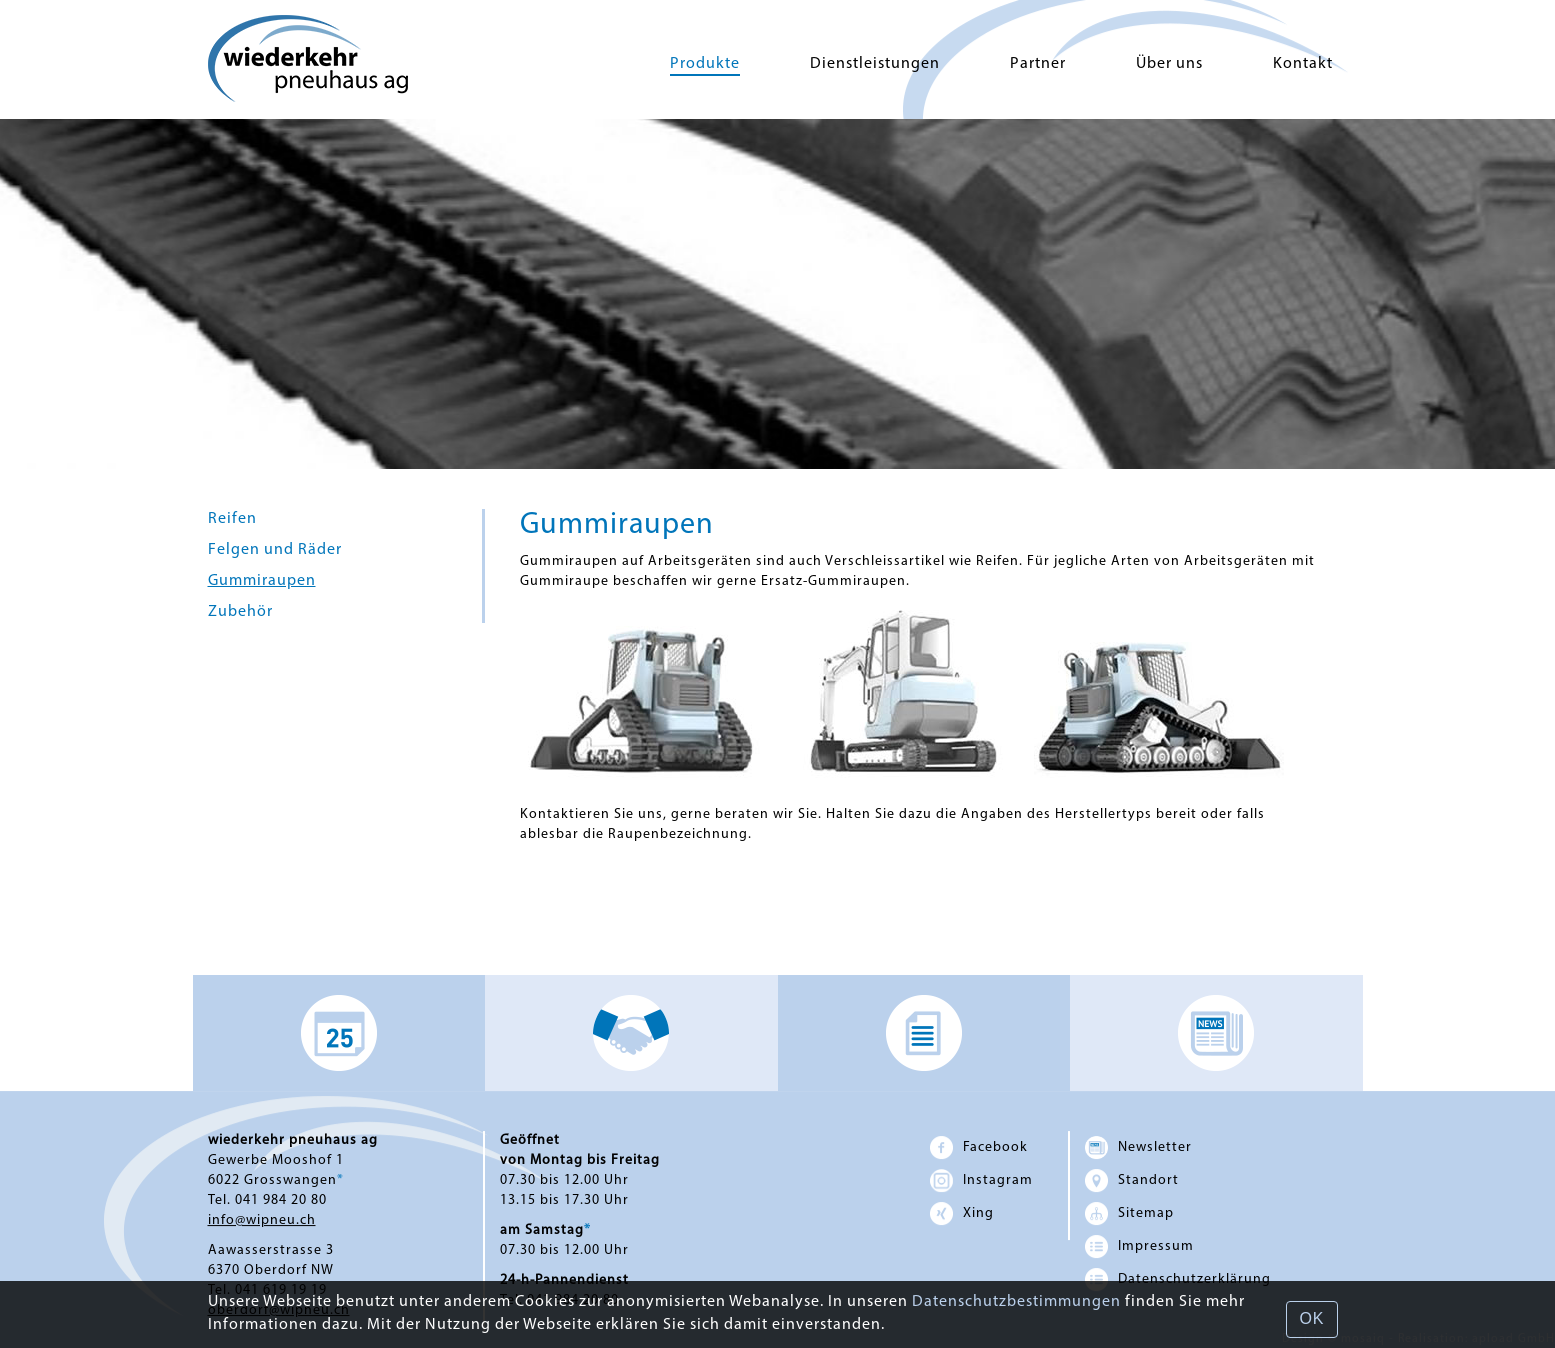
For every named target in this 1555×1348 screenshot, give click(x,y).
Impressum (1139, 1246)
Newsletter (1138, 1147)
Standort (1132, 1180)
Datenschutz (1178, 1279)
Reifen (232, 519)
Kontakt (1303, 64)
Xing (962, 1213)
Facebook (979, 1147)
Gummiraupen (262, 581)
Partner (1038, 64)
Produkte (705, 64)
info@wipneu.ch (262, 1220)
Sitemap (1129, 1213)
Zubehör (240, 612)
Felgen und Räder (275, 550)
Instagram (981, 1180)
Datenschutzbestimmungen (1016, 1302)
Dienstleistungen (875, 64)
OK (1311, 1318)
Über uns (1169, 64)
